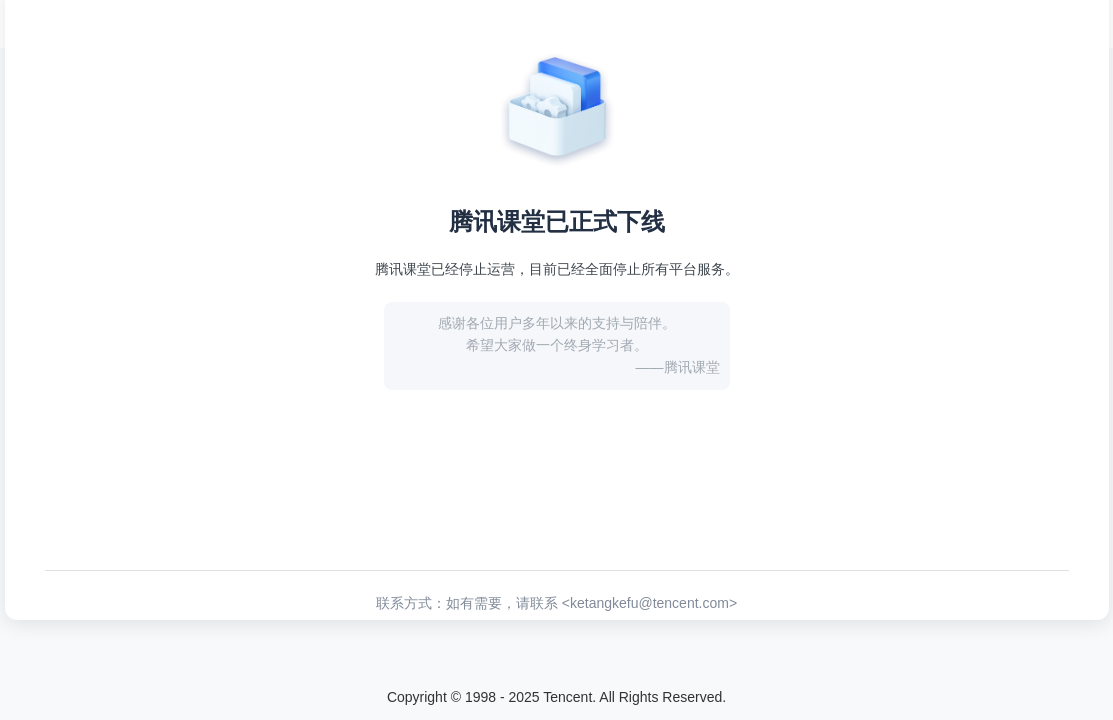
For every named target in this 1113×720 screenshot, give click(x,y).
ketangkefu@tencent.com (649, 603)
